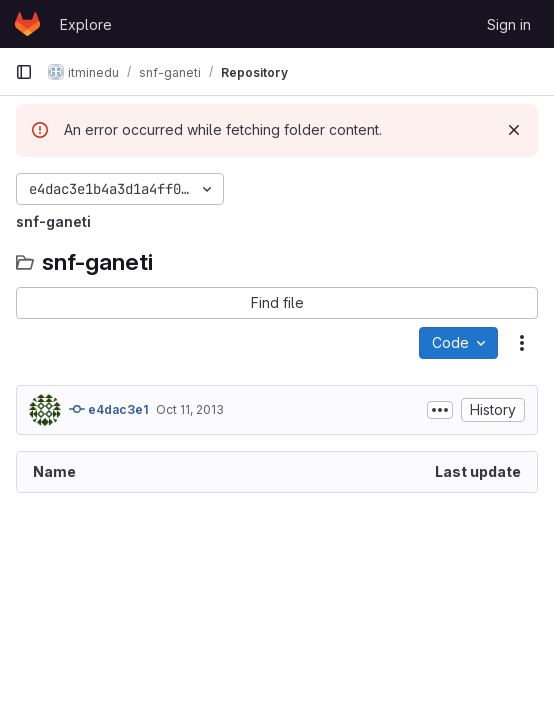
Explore (86, 24)
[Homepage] (27, 24)
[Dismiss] (514, 130)
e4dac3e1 (108, 409)
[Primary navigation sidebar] (24, 72)
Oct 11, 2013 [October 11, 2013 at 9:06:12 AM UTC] (190, 409)
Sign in (509, 24)
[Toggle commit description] (440, 410)
